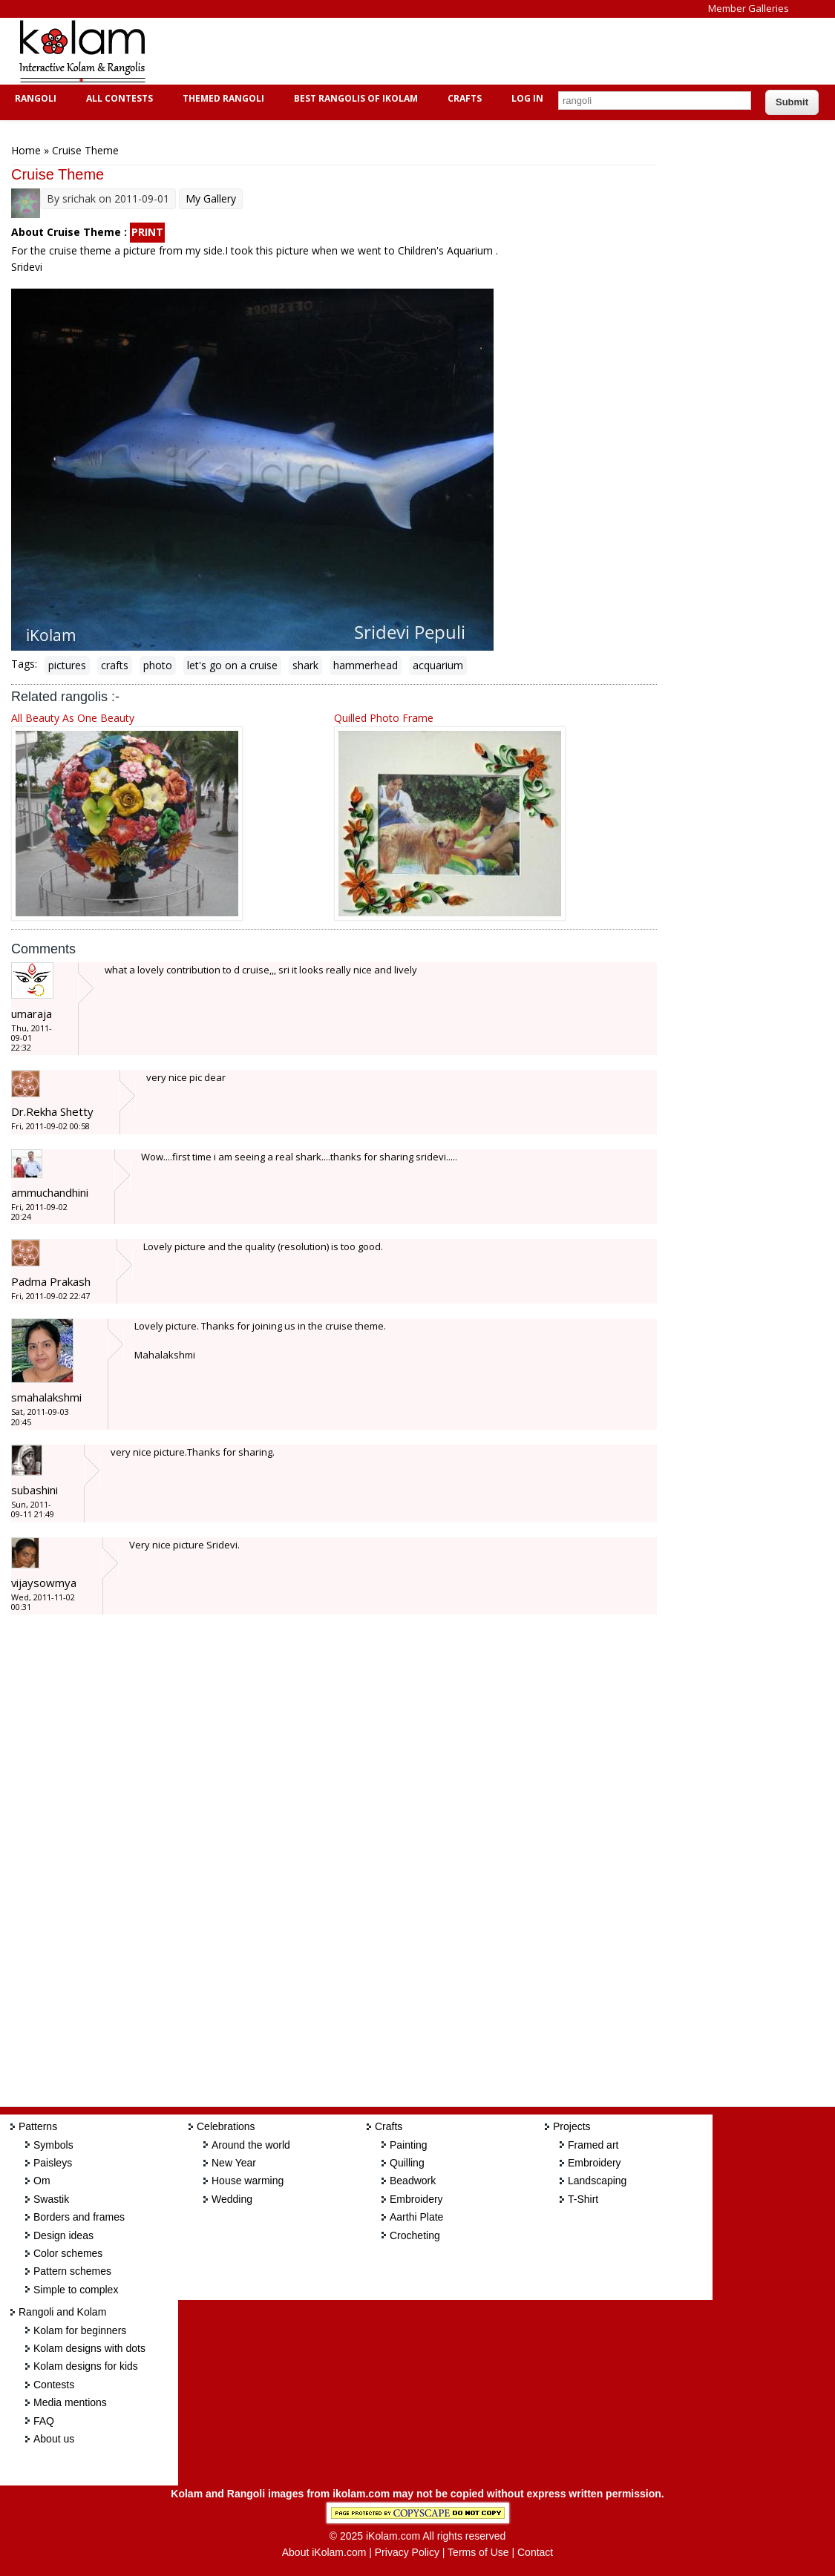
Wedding (232, 2199)
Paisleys (52, 2163)
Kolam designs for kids (85, 2366)
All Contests (117, 98)
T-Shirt (583, 2199)
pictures (67, 665)
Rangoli (34, 98)
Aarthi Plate (416, 2217)
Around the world (251, 2145)
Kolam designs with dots (89, 2348)
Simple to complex (75, 2290)
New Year (234, 2163)
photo (157, 665)
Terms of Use (478, 2552)
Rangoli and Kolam (62, 2312)
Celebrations (226, 2126)
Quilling (407, 2163)
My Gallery (211, 198)
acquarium (438, 665)
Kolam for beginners (79, 2330)
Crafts (463, 98)
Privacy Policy (407, 2552)
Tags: (24, 664)
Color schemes (67, 2253)
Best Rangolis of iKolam (354, 98)
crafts (114, 665)
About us (53, 2439)
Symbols (53, 2145)
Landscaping (597, 2180)
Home (26, 150)
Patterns (38, 2126)
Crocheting (415, 2235)
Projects (572, 2126)
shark (305, 665)
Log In (527, 98)
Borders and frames (79, 2217)
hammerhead (365, 665)
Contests (53, 2385)
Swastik (51, 2199)
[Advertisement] (433, 51)
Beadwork (413, 2180)
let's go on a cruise (232, 665)
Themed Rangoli (221, 98)
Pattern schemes (72, 2271)
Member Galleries (748, 8)
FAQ (43, 2421)
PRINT (147, 232)
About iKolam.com (324, 2552)
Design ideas (63, 2235)
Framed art (593, 2145)
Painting (409, 2145)
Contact (535, 2552)
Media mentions (70, 2402)
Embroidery (416, 2199)
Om (41, 2180)
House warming (248, 2180)
